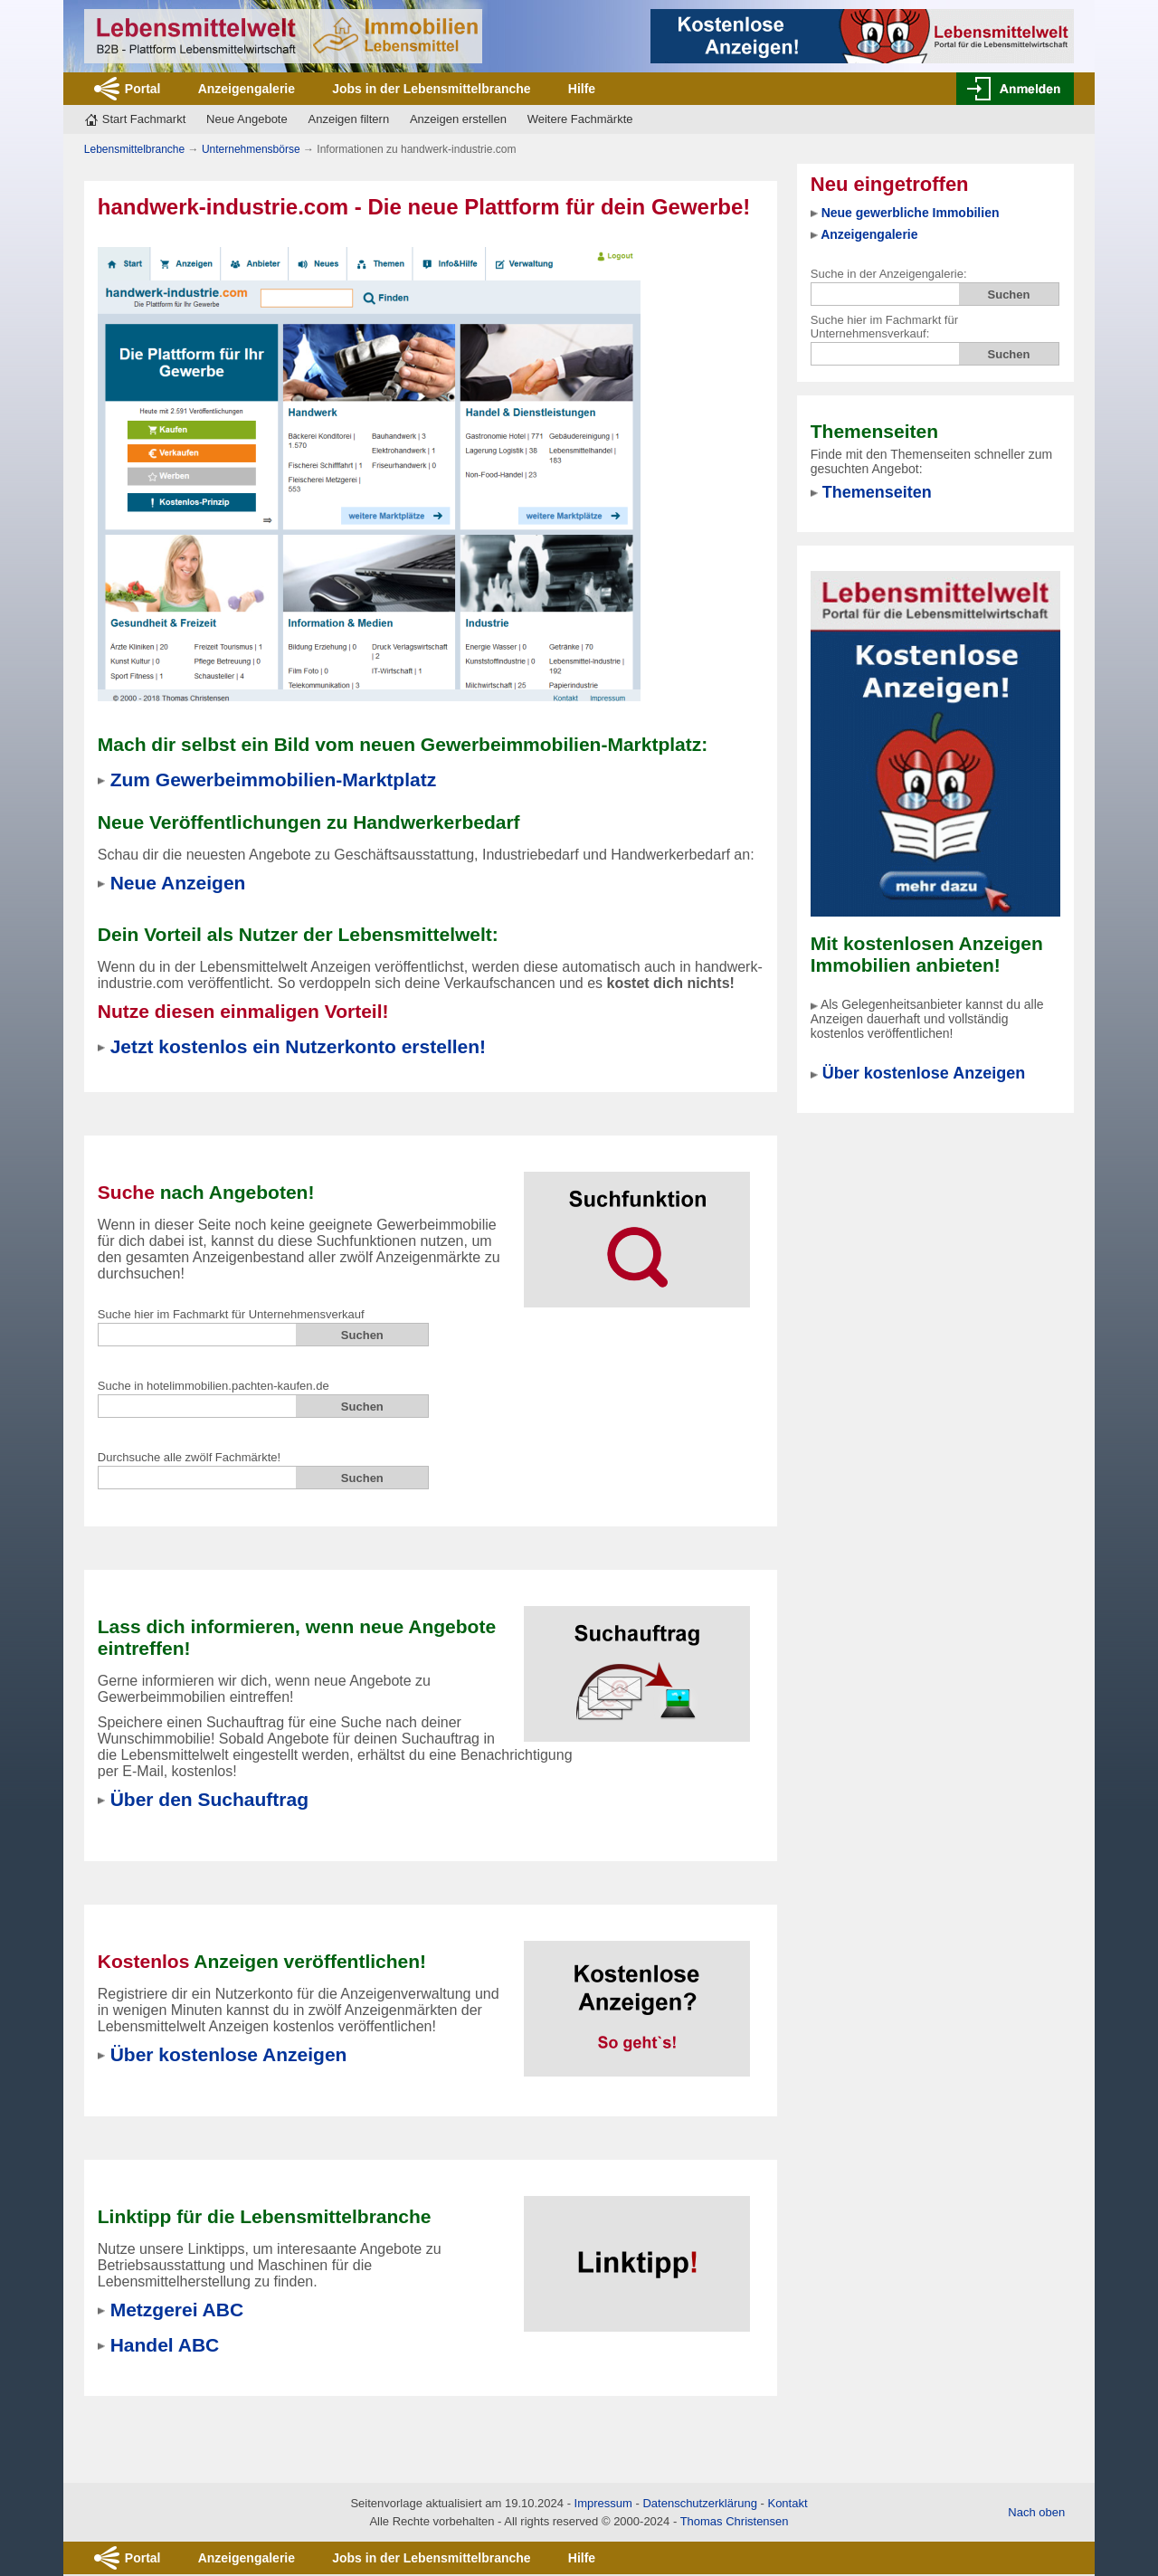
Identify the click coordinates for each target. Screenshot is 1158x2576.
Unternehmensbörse (251, 149)
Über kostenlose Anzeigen (923, 1073)
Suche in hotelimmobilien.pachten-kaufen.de (213, 1386)
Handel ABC (165, 2344)
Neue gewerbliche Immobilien (910, 212)
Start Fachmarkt (143, 119)
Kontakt (787, 2503)
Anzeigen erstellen (458, 119)
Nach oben (1036, 2512)
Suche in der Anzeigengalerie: (889, 273)
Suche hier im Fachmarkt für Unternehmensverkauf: (884, 326)
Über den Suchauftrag (209, 1799)
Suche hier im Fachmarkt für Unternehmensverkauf (231, 1314)
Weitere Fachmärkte (580, 119)
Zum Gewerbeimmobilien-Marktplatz (273, 779)
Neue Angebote (247, 119)
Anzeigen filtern (349, 119)
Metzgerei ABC (176, 2309)
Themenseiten (877, 492)
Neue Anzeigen (178, 882)
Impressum (603, 2503)
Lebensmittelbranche (134, 149)
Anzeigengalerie (246, 88)
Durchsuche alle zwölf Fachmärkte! (189, 1457)
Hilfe (581, 88)
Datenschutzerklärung (699, 2503)
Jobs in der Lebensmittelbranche (431, 88)
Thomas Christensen (734, 2521)
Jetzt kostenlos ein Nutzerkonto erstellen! (298, 1046)
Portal (143, 88)
